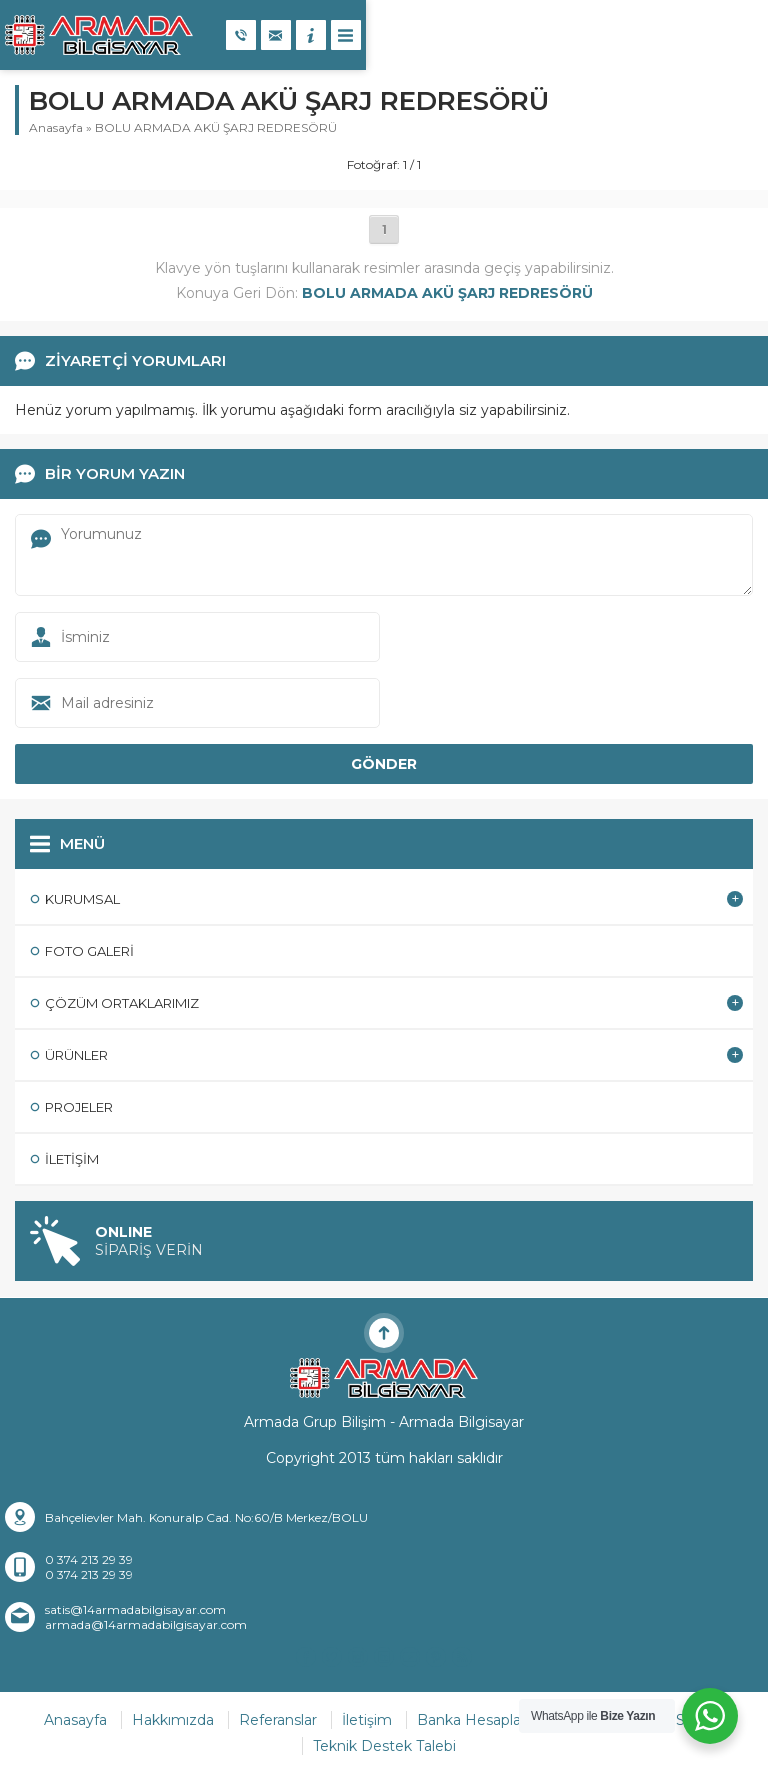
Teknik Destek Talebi (384, 1746)
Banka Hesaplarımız (486, 1720)
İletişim (367, 1720)
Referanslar (278, 1720)
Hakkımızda (173, 1720)
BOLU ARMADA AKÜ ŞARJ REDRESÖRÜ (216, 127)
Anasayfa (56, 127)
